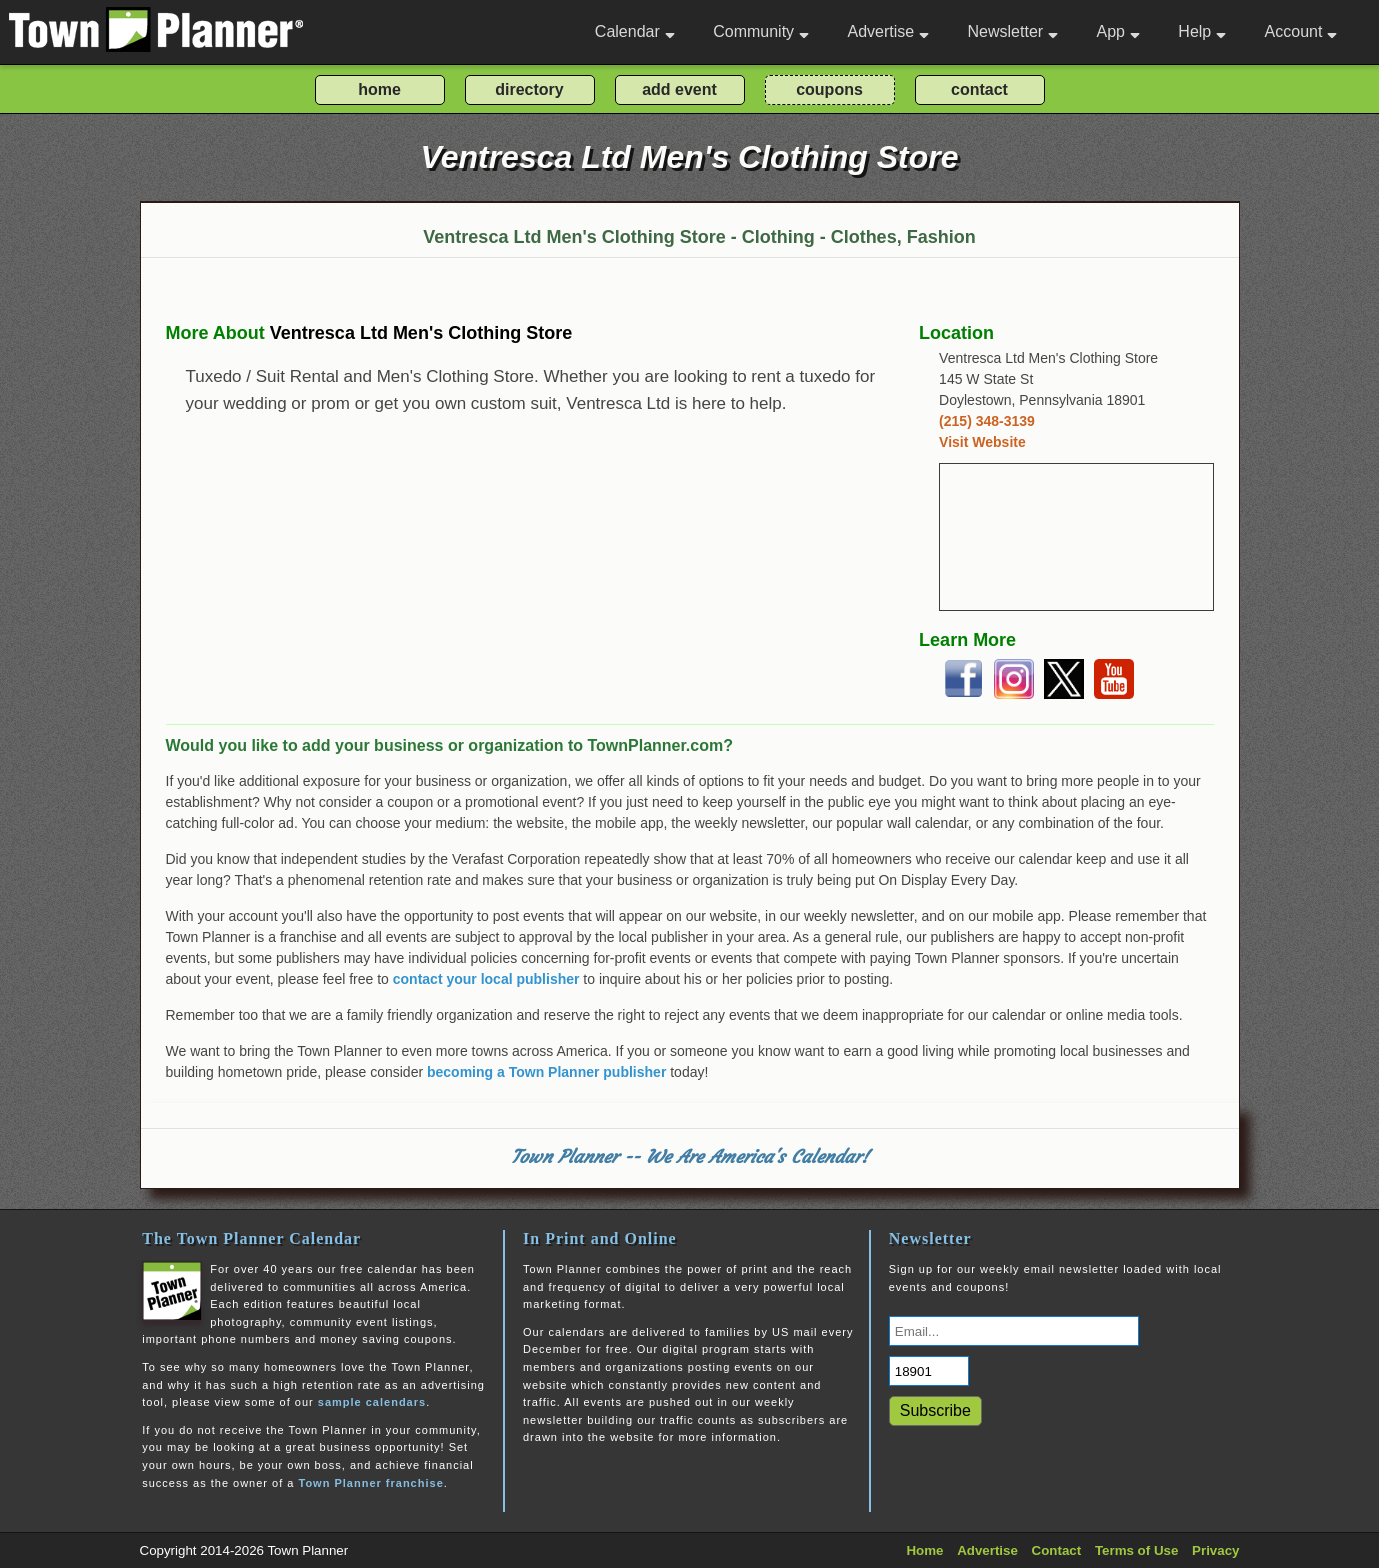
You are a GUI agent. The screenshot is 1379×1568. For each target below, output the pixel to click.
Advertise (888, 31)
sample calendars (372, 1402)
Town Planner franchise (370, 1483)
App (1117, 31)
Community (761, 31)
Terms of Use (1136, 1550)
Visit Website (982, 442)
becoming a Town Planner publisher (546, 1072)
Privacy (1215, 1550)
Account (1301, 31)
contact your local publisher (486, 979)
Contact (1057, 1550)
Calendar (635, 31)
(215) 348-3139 (987, 421)
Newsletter (1013, 31)
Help (1202, 31)
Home (924, 1550)
